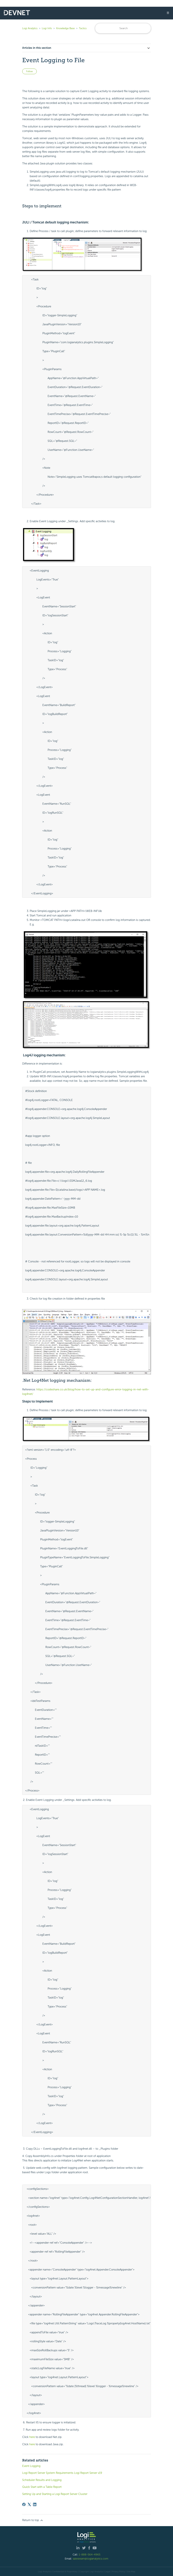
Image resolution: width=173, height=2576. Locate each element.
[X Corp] (29, 2504)
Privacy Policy (118, 2571)
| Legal (107, 2571)
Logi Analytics (30, 28)
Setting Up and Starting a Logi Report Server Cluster (54, 2494)
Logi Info (47, 28)
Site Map (131, 2571)
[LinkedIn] (34, 2504)
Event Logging (31, 2466)
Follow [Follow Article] (29, 71)
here (32, 2437)
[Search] (123, 28)
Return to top (32, 2520)
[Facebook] (24, 2504)
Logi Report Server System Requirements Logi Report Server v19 (62, 2473)
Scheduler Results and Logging (42, 2480)
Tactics (83, 28)
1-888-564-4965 (89, 2554)
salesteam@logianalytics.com (90, 2558)
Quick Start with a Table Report (42, 2487)
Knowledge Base (65, 28)
